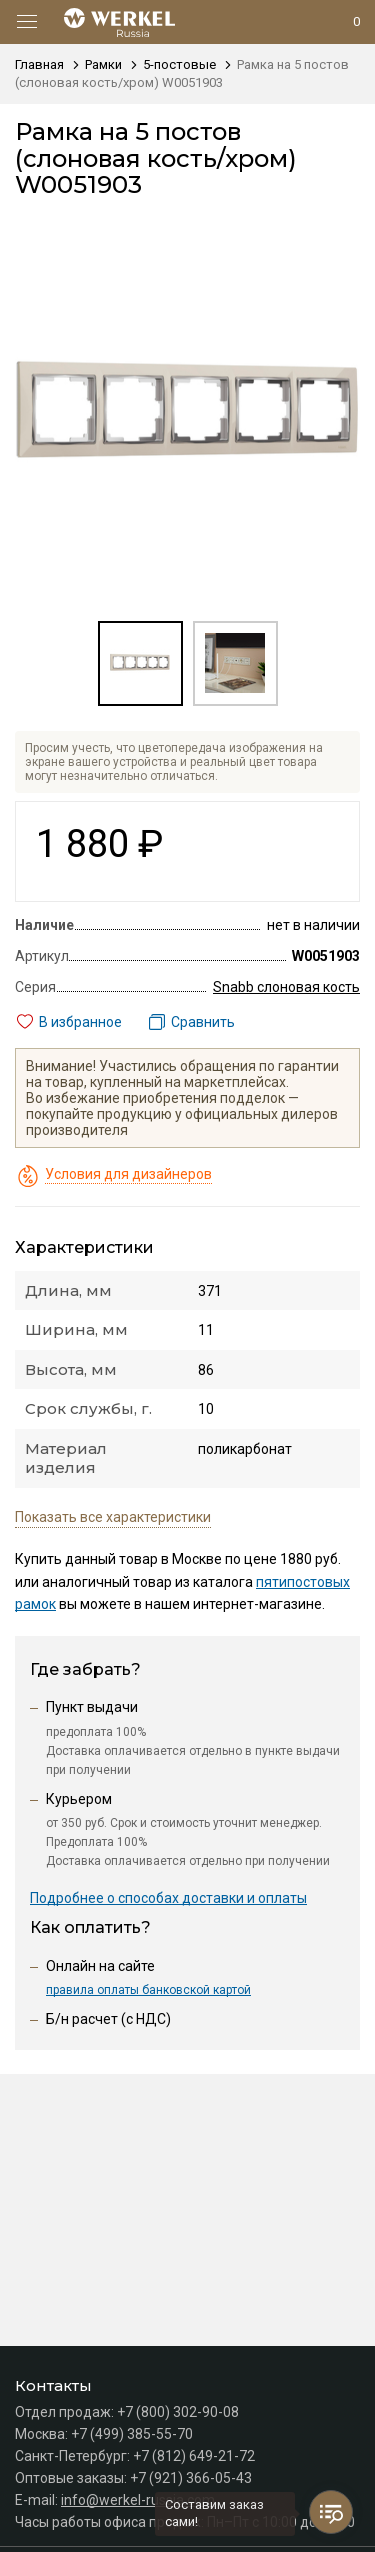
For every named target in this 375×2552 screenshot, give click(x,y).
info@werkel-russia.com (138, 2500)
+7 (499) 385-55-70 (132, 2434)
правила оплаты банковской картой (148, 1990)
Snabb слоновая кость (286, 987)
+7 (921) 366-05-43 (191, 2478)
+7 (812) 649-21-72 (194, 2456)
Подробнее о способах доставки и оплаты (168, 1898)
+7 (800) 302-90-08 (178, 2412)
